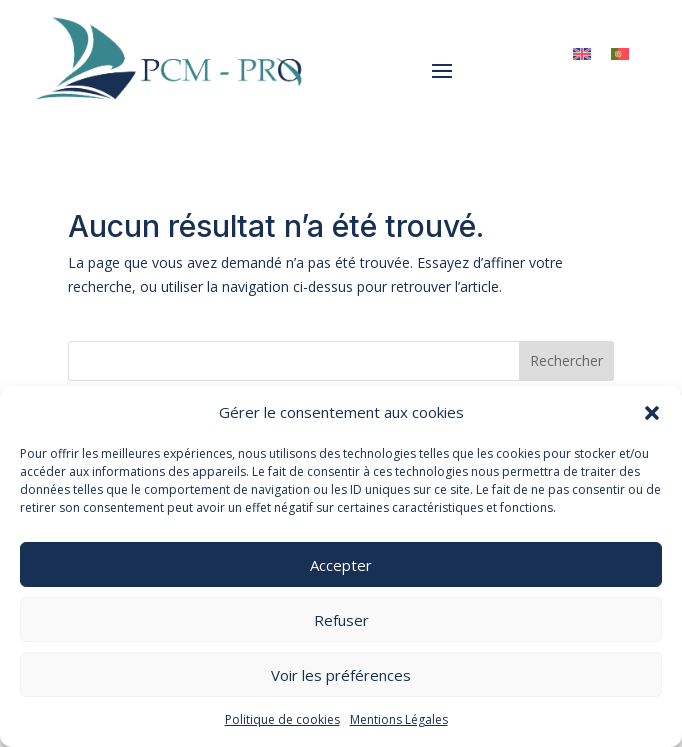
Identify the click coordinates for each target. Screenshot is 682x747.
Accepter (341, 565)
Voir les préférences (341, 675)
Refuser (341, 620)
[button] (652, 413)
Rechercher (566, 360)
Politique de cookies (282, 719)
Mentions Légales (399, 719)
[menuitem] (582, 53)
